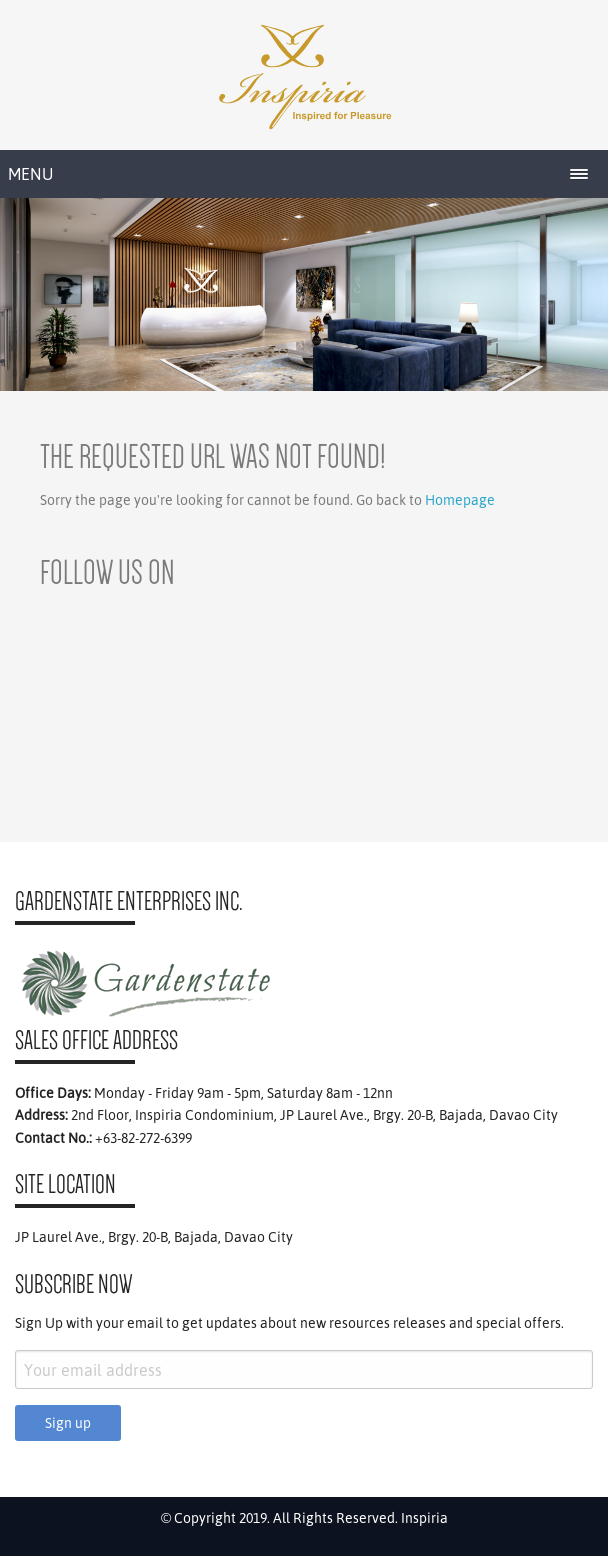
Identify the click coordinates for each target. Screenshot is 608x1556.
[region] (304, 294)
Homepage (460, 500)
